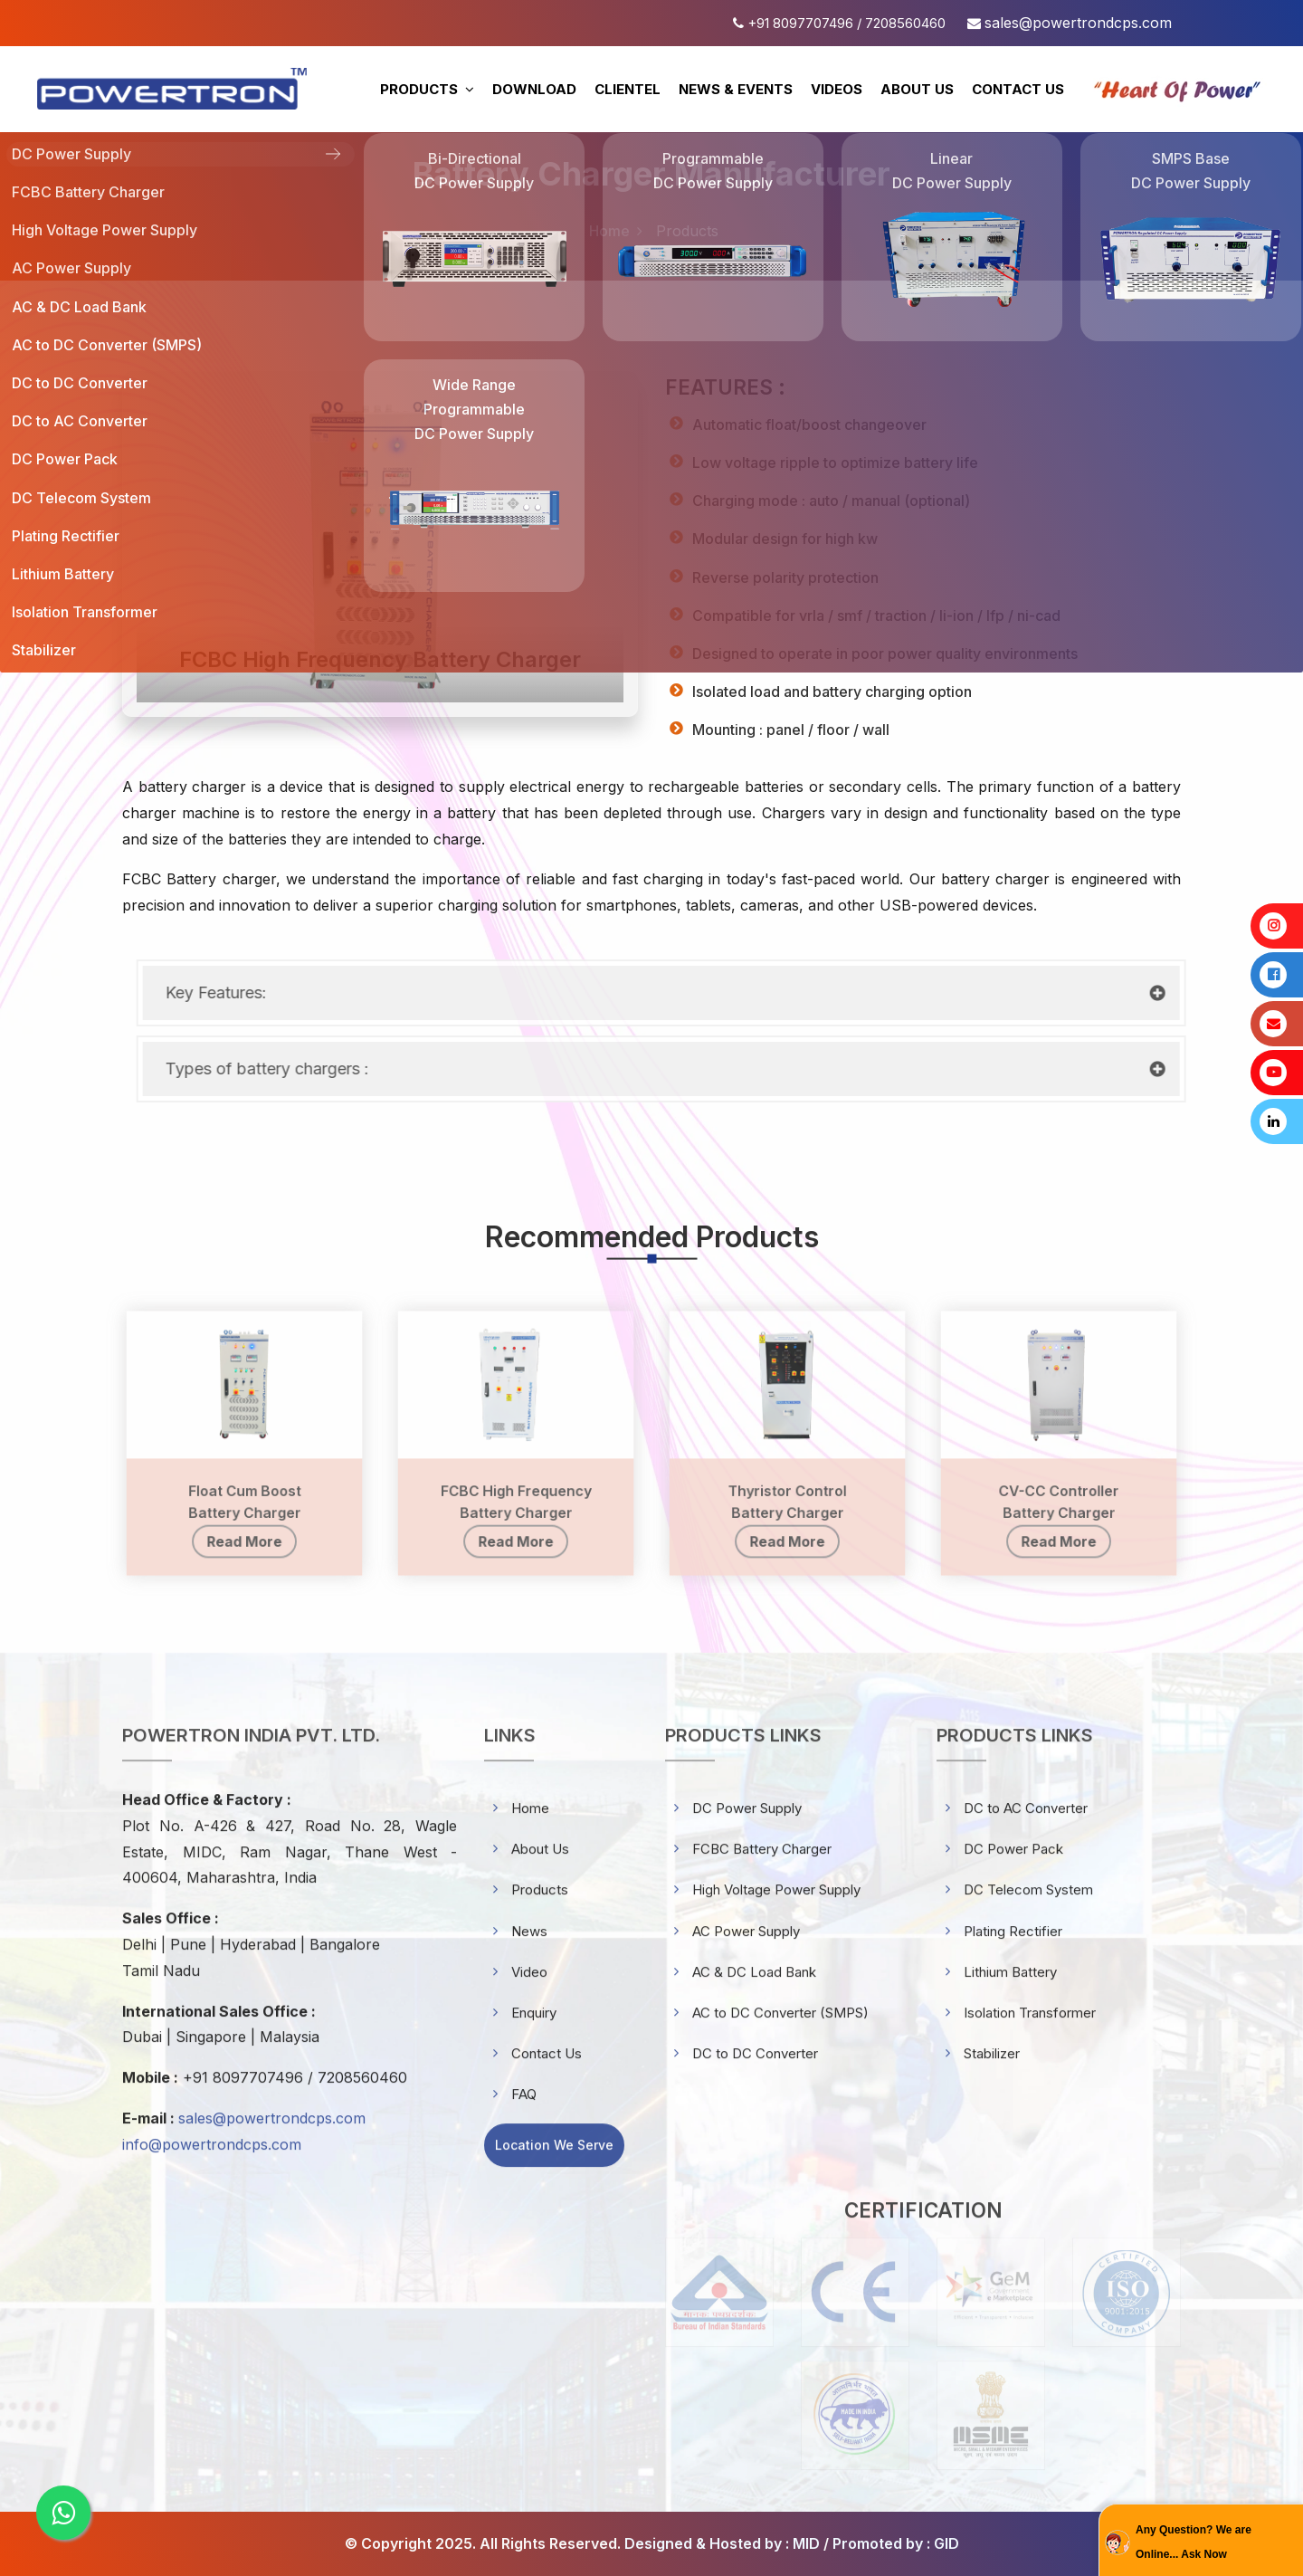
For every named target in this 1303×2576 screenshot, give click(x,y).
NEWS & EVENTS (736, 89)
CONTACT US (1018, 89)
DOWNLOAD (534, 89)
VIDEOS (836, 89)
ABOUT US (917, 89)
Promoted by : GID (895, 2543)
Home (609, 231)
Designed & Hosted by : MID (722, 2543)
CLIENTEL (627, 89)
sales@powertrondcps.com (1078, 23)
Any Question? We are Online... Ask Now (1193, 2542)
